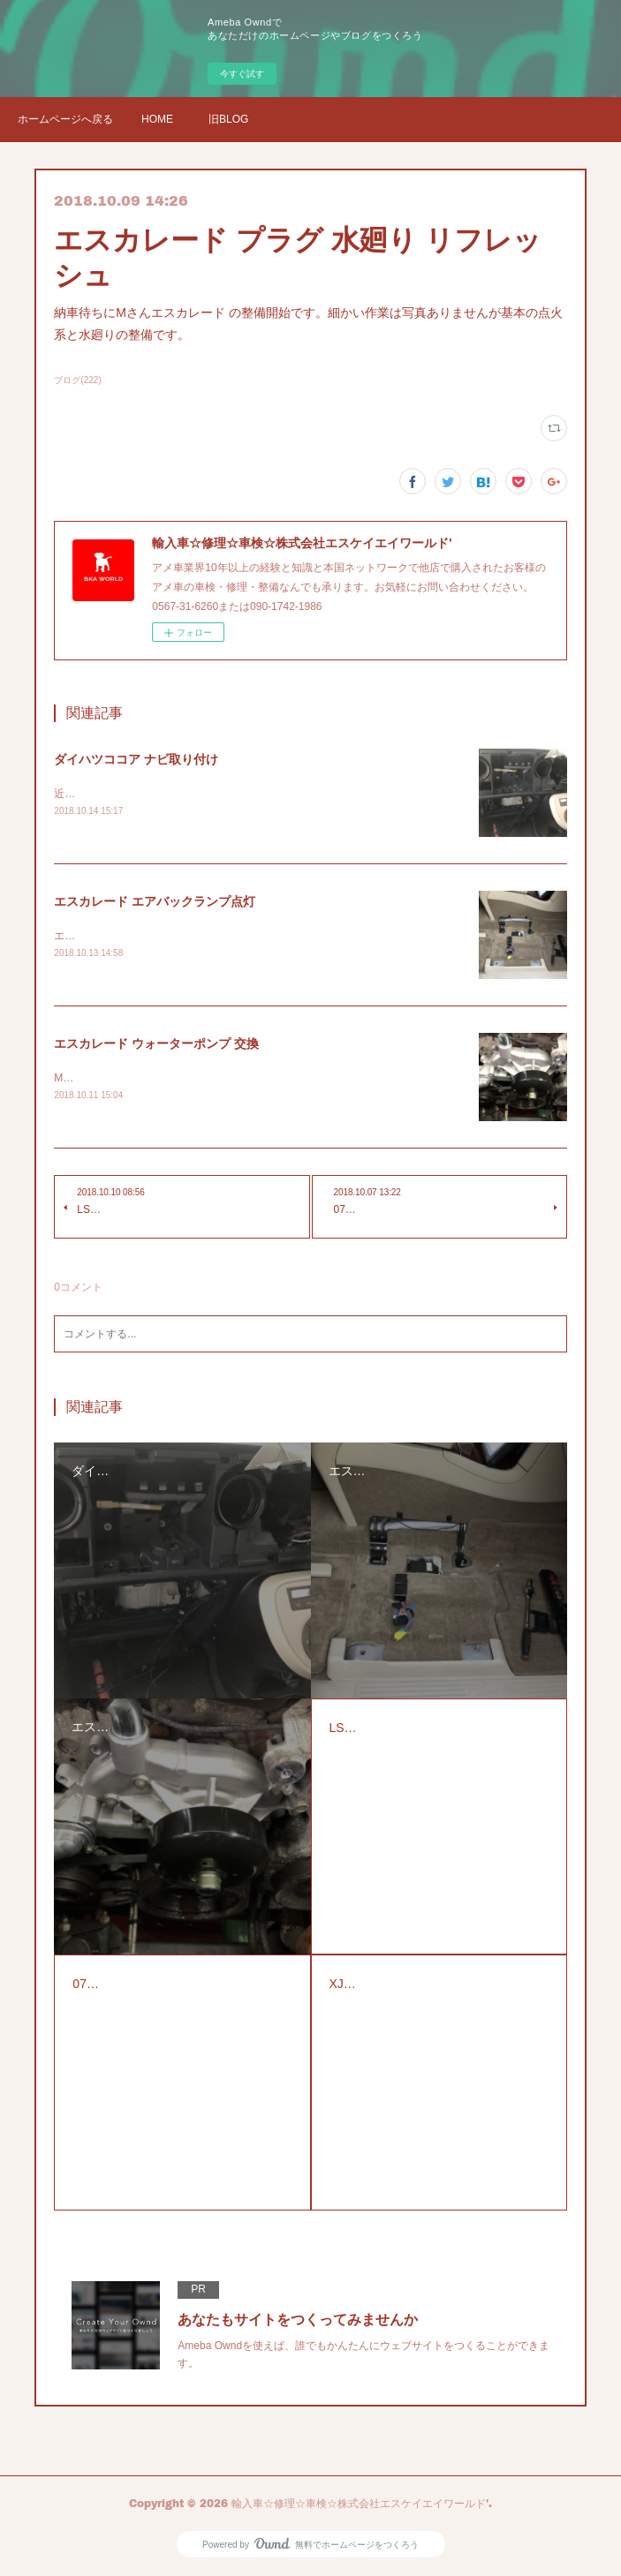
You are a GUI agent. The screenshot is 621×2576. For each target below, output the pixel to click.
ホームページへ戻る (65, 119)
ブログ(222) (77, 380)
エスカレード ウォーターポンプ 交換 (156, 1043)
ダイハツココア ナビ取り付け (136, 759)
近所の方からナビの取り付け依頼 (133, 793)
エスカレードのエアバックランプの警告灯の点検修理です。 (197, 936)
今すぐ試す (242, 74)
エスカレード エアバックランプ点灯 (154, 901)
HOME (157, 119)
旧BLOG (228, 119)
